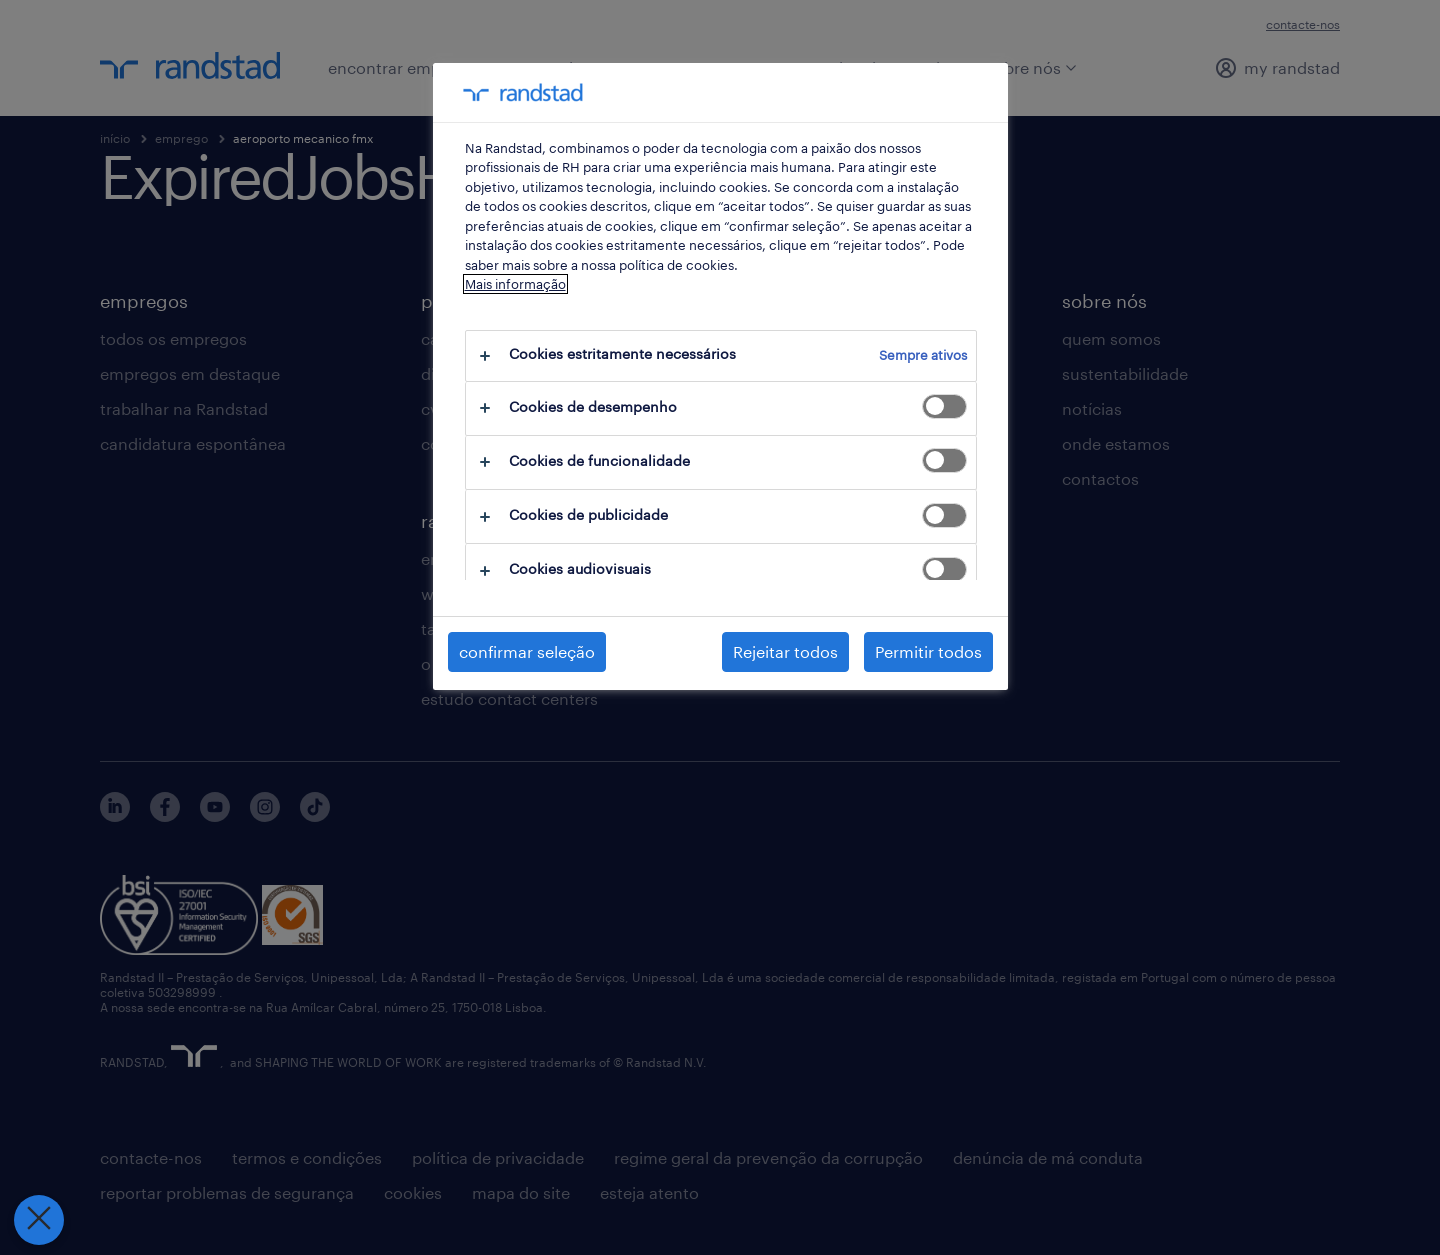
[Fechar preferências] (34, 1220)
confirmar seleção (527, 651)
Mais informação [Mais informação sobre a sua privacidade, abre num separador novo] (515, 284)
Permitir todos (928, 651)
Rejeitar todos (785, 651)
